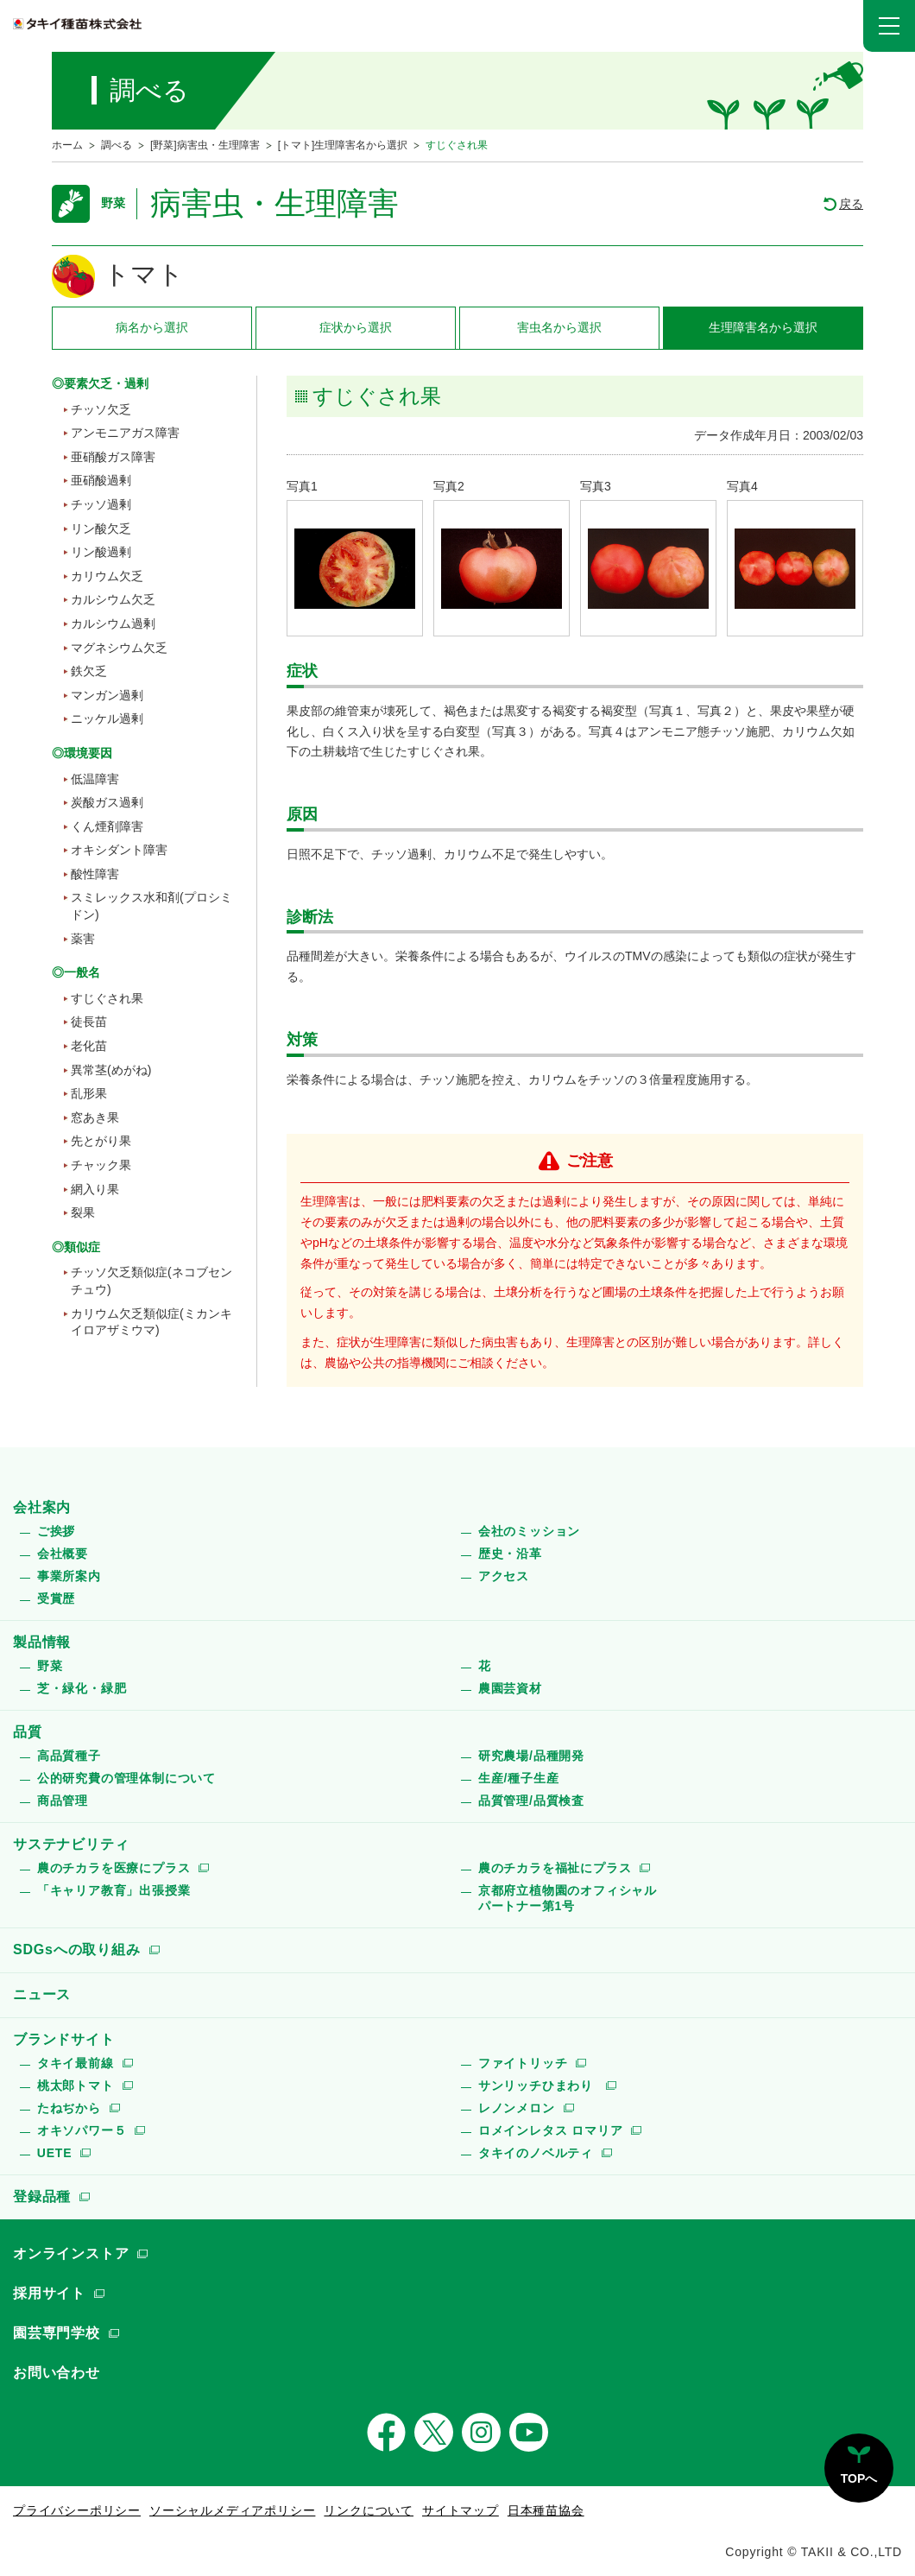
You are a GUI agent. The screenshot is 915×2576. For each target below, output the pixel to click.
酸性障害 (95, 874)
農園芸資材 (510, 1688)
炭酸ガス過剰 (107, 802)
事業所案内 (69, 1576)
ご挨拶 (56, 1531)
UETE (55, 2153)
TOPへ (859, 2478)
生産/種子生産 (518, 1778)
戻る (851, 204)
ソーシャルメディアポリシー (232, 2510)
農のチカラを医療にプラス (114, 1868)
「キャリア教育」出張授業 (114, 1890)
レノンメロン (516, 2108)
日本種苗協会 (546, 2510)
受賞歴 (56, 1598)
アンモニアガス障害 (125, 433)
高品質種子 (69, 1756)
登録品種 (42, 2196)
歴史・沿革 (510, 1553)
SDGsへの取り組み (77, 1949)
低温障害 (95, 779)
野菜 (50, 1666)
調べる (116, 145)
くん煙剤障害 (107, 826)
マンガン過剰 (107, 695)
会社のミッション (529, 1531)
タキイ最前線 (75, 2063)
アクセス (503, 1576)
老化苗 (89, 1046)
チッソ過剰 (101, 504)
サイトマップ (460, 2510)
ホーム (67, 145)
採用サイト (49, 2293)
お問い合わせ (56, 2372)
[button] (889, 26)
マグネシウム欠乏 (119, 648)
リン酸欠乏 (101, 528)
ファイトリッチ (523, 2063)
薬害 (83, 939)
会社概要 (62, 1553)
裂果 (83, 1212)
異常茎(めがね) (111, 1070)
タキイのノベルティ (535, 2153)
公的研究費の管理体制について (126, 1778)
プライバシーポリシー (77, 2510)
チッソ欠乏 (101, 409)
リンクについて (368, 2510)
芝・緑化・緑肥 (82, 1688)
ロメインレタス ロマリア (550, 2130)
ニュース (42, 1994)
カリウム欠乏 (107, 576)
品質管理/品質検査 (531, 1800)
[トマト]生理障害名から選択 (343, 145)
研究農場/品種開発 (531, 1756)
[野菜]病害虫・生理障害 (205, 145)
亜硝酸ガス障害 (113, 457)
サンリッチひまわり (537, 2085)
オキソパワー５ (82, 2130)
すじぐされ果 (107, 998)
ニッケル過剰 (107, 718)
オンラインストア (71, 2253)
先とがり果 (101, 1141)
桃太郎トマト (75, 2085)
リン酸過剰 (101, 552)
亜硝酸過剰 (101, 480)
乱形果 (89, 1093)
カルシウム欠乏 (113, 599)
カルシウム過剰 (113, 623)
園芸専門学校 (56, 2333)
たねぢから (69, 2108)
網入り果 (95, 1189)
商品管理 (62, 1800)
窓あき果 (95, 1117)
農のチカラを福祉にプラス (555, 1868)
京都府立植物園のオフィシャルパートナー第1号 (567, 1898)
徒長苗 (89, 1022)
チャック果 (101, 1165)
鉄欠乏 (89, 671)
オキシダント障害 (119, 850)
